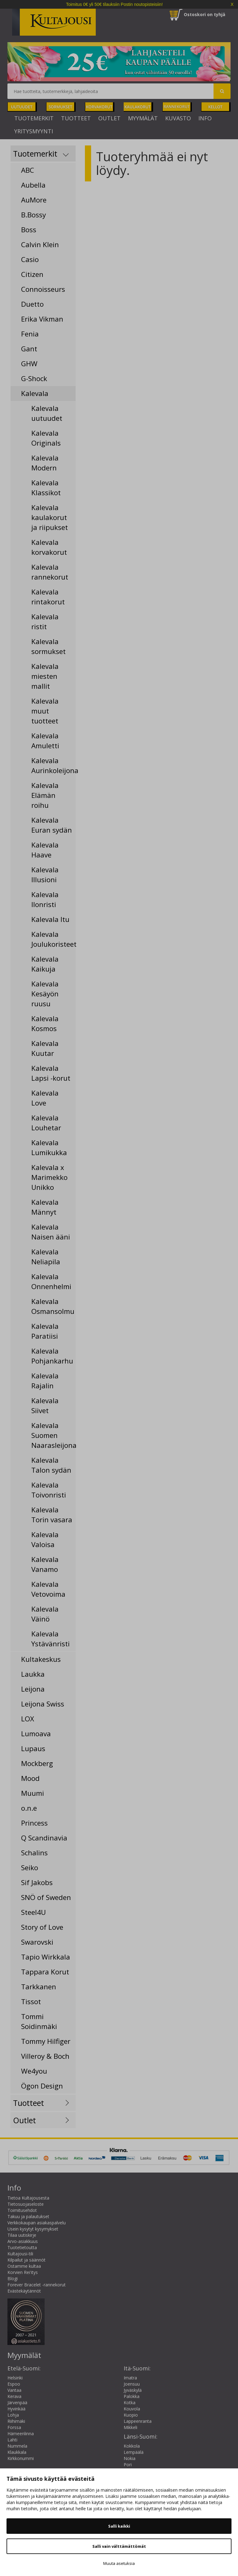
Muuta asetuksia (119, 2563)
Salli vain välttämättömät (119, 2546)
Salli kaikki (119, 2526)
